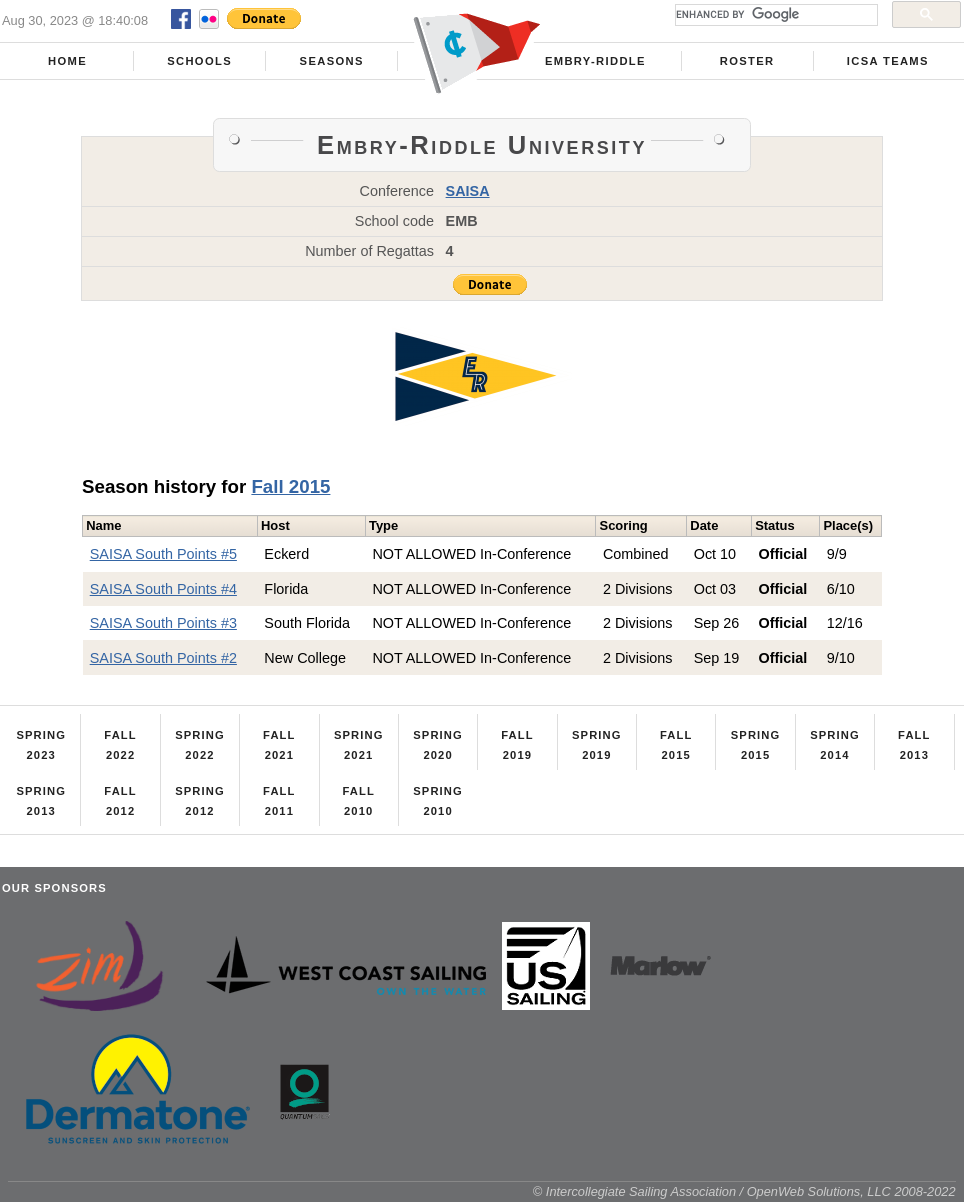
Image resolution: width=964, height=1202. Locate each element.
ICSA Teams (888, 61)
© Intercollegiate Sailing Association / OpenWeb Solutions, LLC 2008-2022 (744, 1191)
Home (67, 61)
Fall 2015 (290, 486)
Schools (199, 61)
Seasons (332, 61)
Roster (747, 61)
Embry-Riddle (595, 61)
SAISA (468, 191)
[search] (774, 15)
